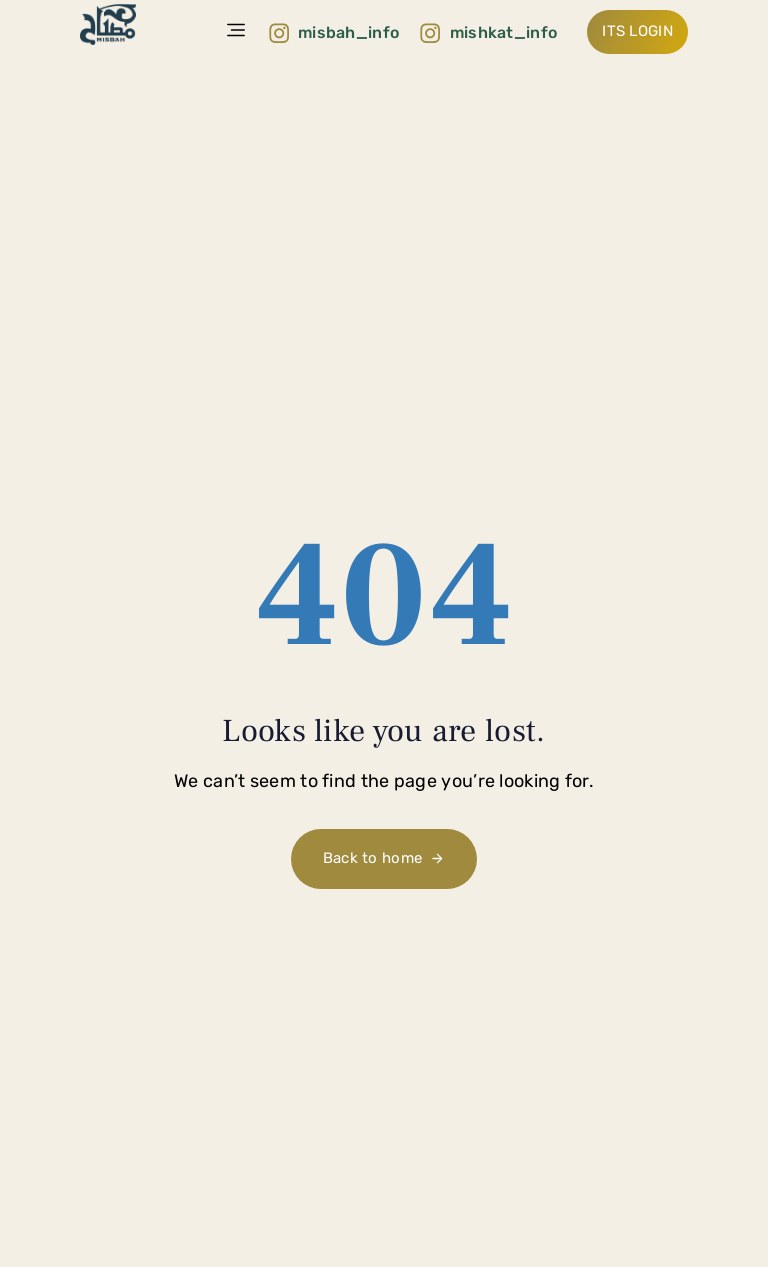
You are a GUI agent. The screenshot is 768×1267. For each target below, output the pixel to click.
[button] (236, 31)
